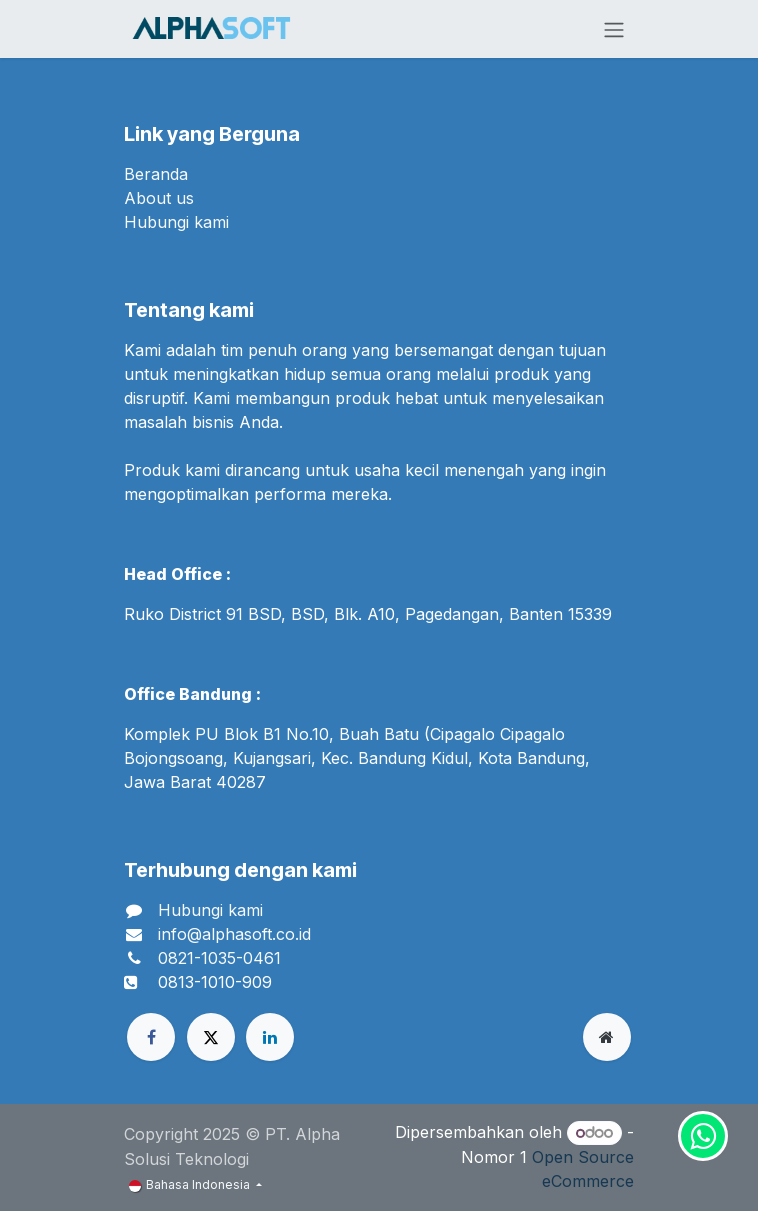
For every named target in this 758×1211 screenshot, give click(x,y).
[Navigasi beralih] (614, 29)
